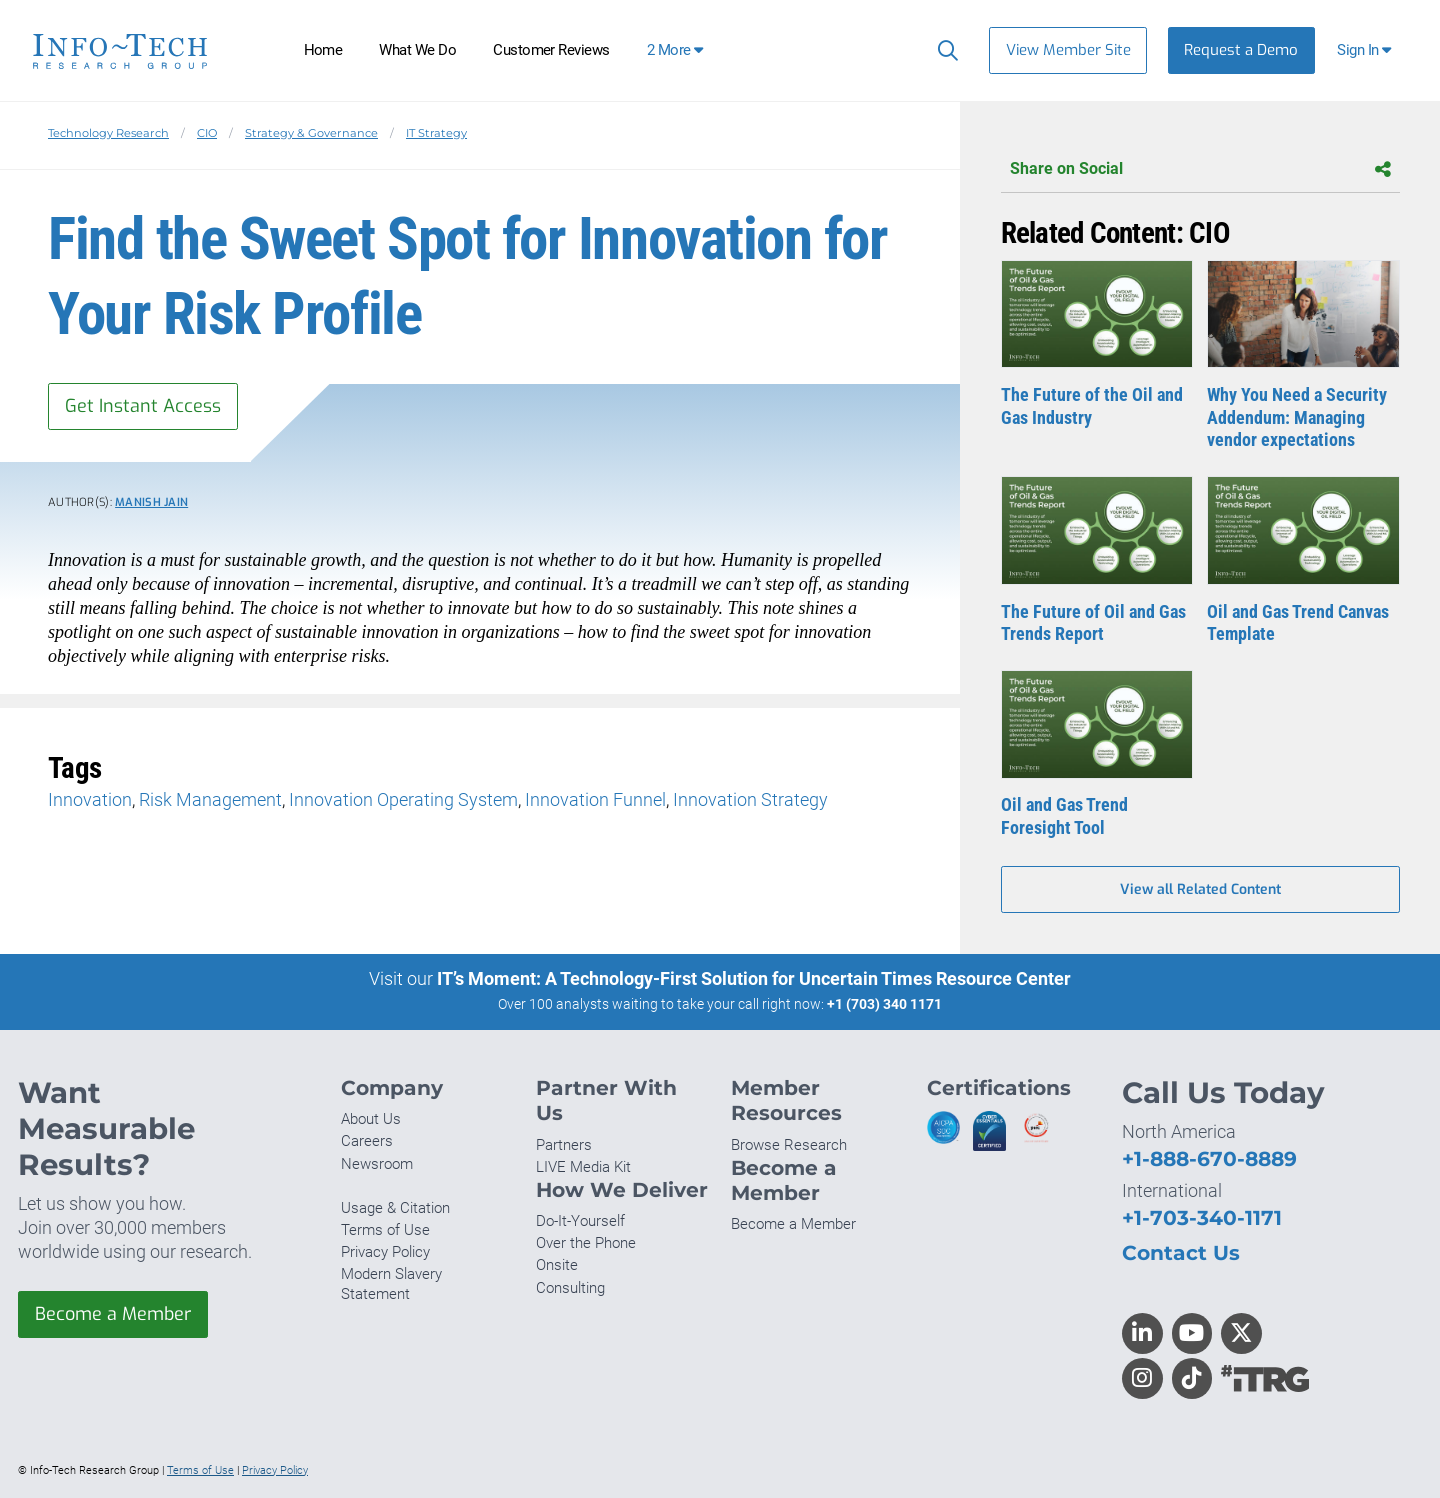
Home (323, 50)
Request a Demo (1241, 50)
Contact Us (1181, 1252)
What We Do (417, 50)
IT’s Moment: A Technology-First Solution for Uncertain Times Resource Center (754, 978)
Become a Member (113, 1314)
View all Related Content (1200, 889)
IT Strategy (436, 133)
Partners (564, 1145)
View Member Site (1068, 50)
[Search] (943, 50)
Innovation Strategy (750, 799)
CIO (207, 133)
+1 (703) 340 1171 (884, 1004)
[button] (1366, 50)
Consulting (570, 1288)
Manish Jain (151, 502)
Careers (367, 1141)
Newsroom (377, 1164)
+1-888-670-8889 (1209, 1158)
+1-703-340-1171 (1202, 1217)
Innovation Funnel (595, 799)
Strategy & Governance (311, 133)
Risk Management (210, 799)
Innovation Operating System (403, 799)
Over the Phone (586, 1243)
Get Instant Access (143, 406)
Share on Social (1200, 169)
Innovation (90, 799)
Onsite (557, 1265)
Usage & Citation (395, 1208)
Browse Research (789, 1145)
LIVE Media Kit (583, 1167)
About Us (371, 1119)
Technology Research (108, 133)
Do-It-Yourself (580, 1221)
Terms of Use (385, 1230)
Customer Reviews (551, 50)
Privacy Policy (385, 1252)
